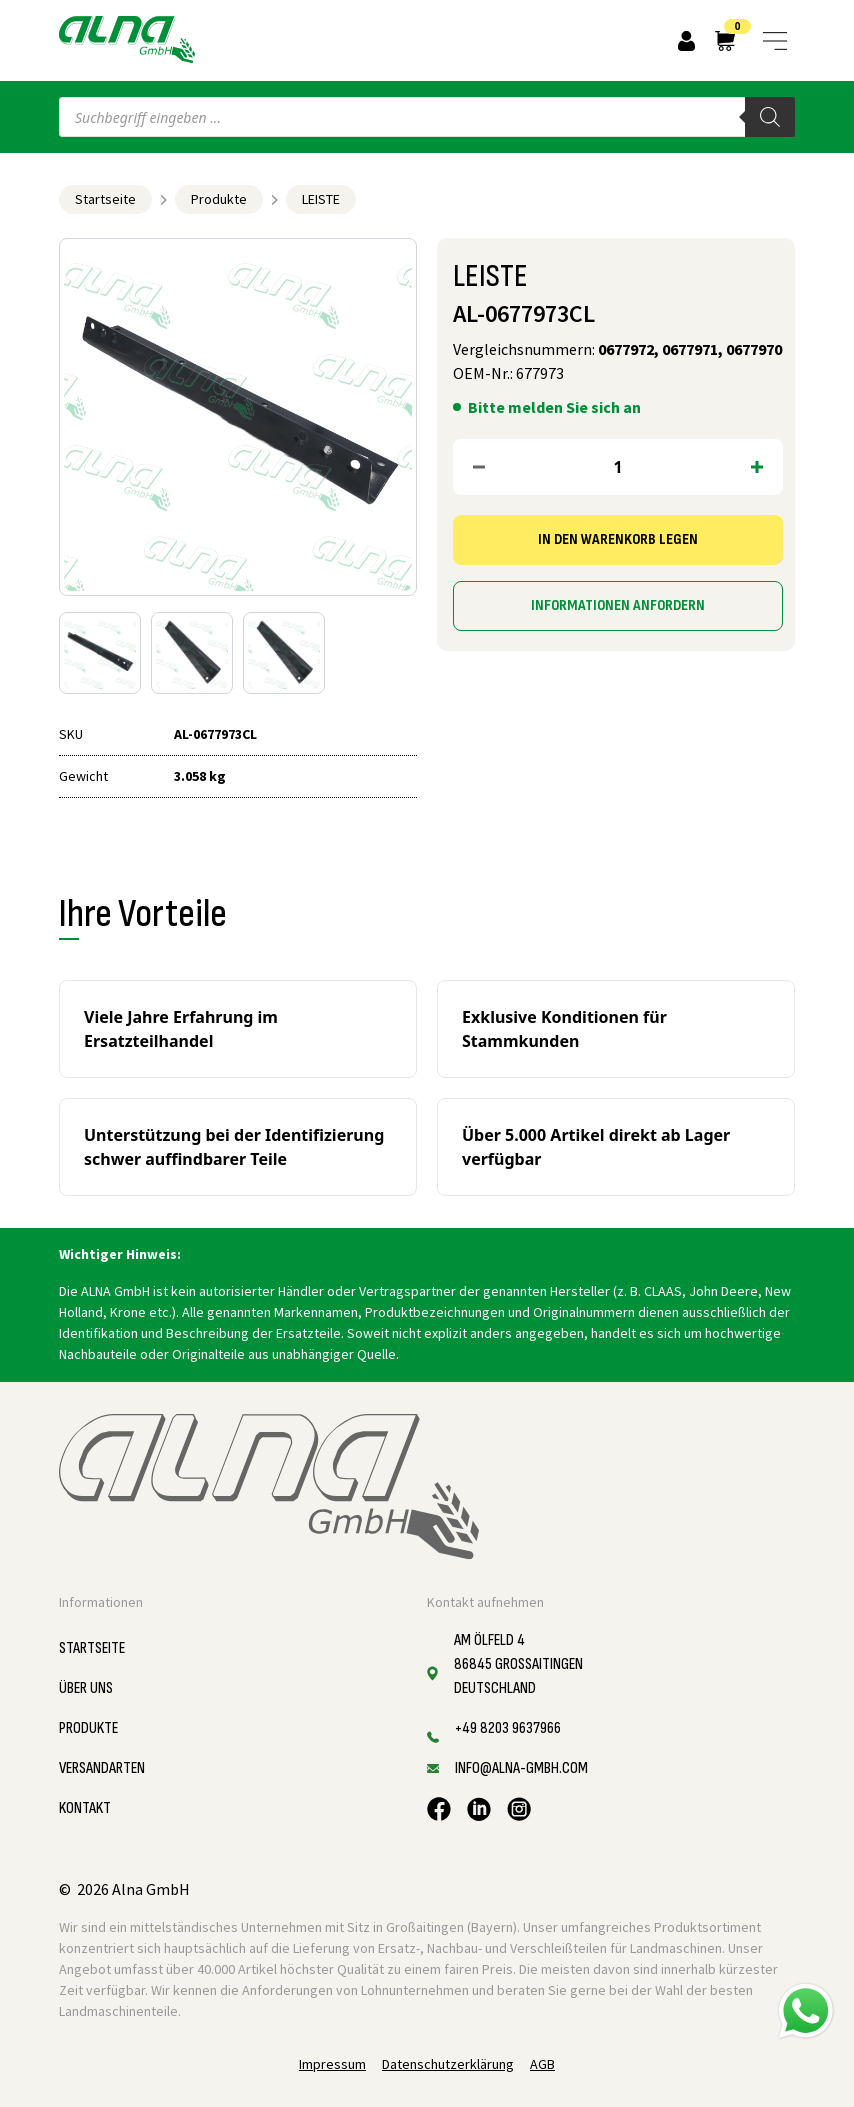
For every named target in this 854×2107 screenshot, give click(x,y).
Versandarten (102, 1768)
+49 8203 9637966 (508, 1728)
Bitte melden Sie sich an (554, 407)
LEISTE (321, 199)
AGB (542, 2064)
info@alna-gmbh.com (521, 1768)
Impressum (332, 2064)
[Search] (770, 117)
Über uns (86, 1688)
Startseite (105, 199)
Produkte (219, 199)
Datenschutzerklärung (448, 2064)
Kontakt (85, 1808)
